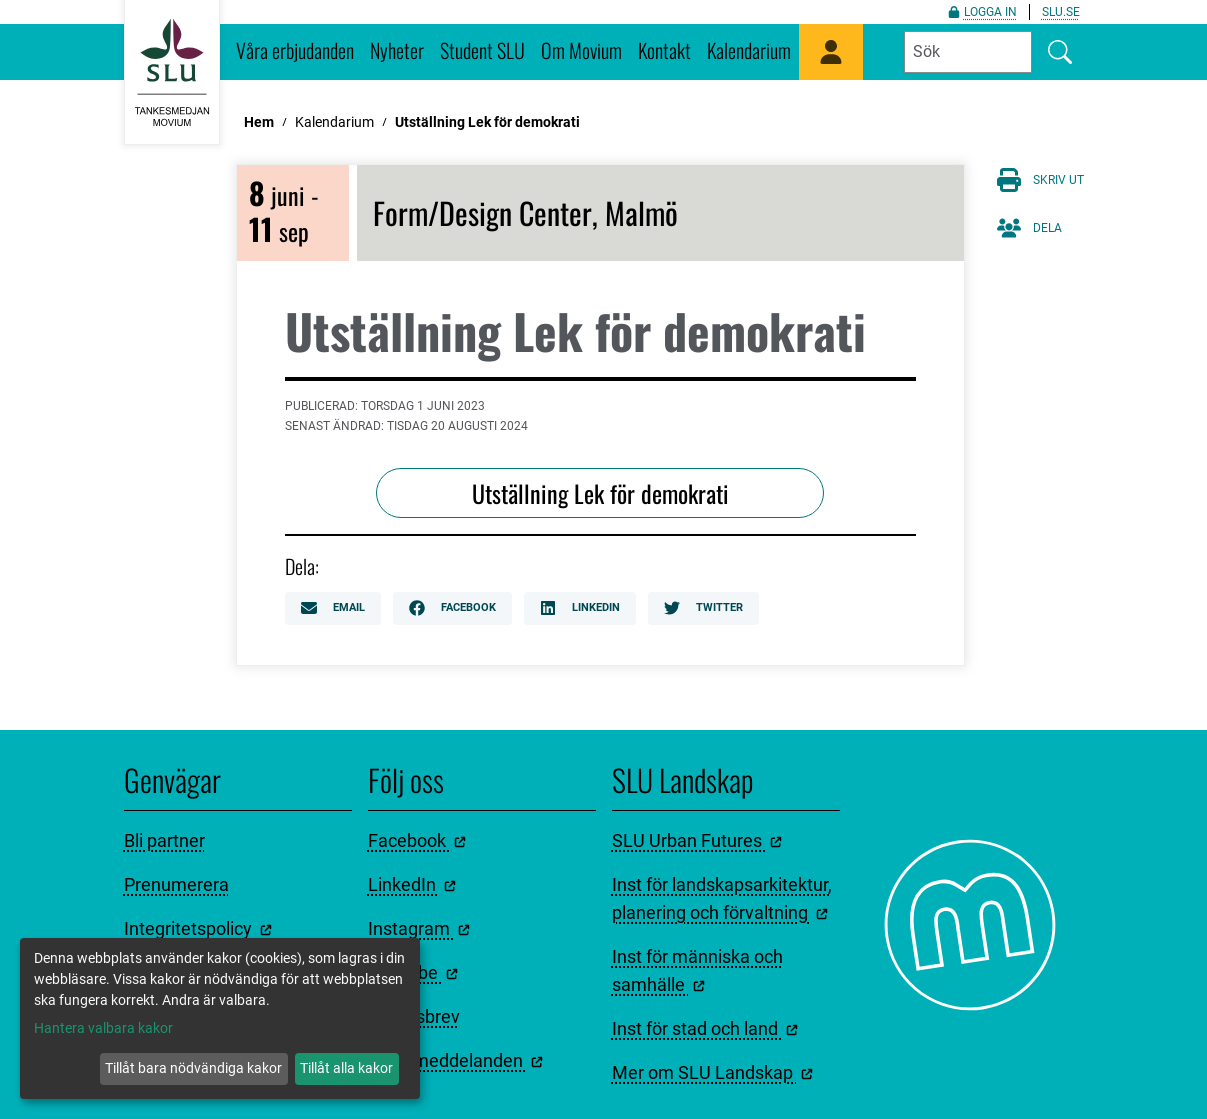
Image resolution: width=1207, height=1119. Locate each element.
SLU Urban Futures (697, 840)
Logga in (982, 12)
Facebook (452, 608)
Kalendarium (749, 50)
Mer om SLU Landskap (712, 1072)
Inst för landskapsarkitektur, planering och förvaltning (722, 898)
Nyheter (397, 50)
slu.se (1061, 12)
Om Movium (581, 50)
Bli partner (164, 840)
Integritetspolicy (198, 928)
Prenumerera (176, 884)
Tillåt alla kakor (346, 1068)
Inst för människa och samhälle (697, 970)
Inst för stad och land (705, 1028)
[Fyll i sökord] (968, 52)
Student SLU (482, 50)
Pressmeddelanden (455, 1060)
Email (333, 608)
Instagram (419, 928)
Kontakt (664, 50)
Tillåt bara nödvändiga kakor (193, 1068)
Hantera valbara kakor (103, 1028)
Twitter (703, 608)
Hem (259, 122)
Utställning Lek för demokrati (487, 122)
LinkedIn (580, 608)
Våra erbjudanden (295, 50)
